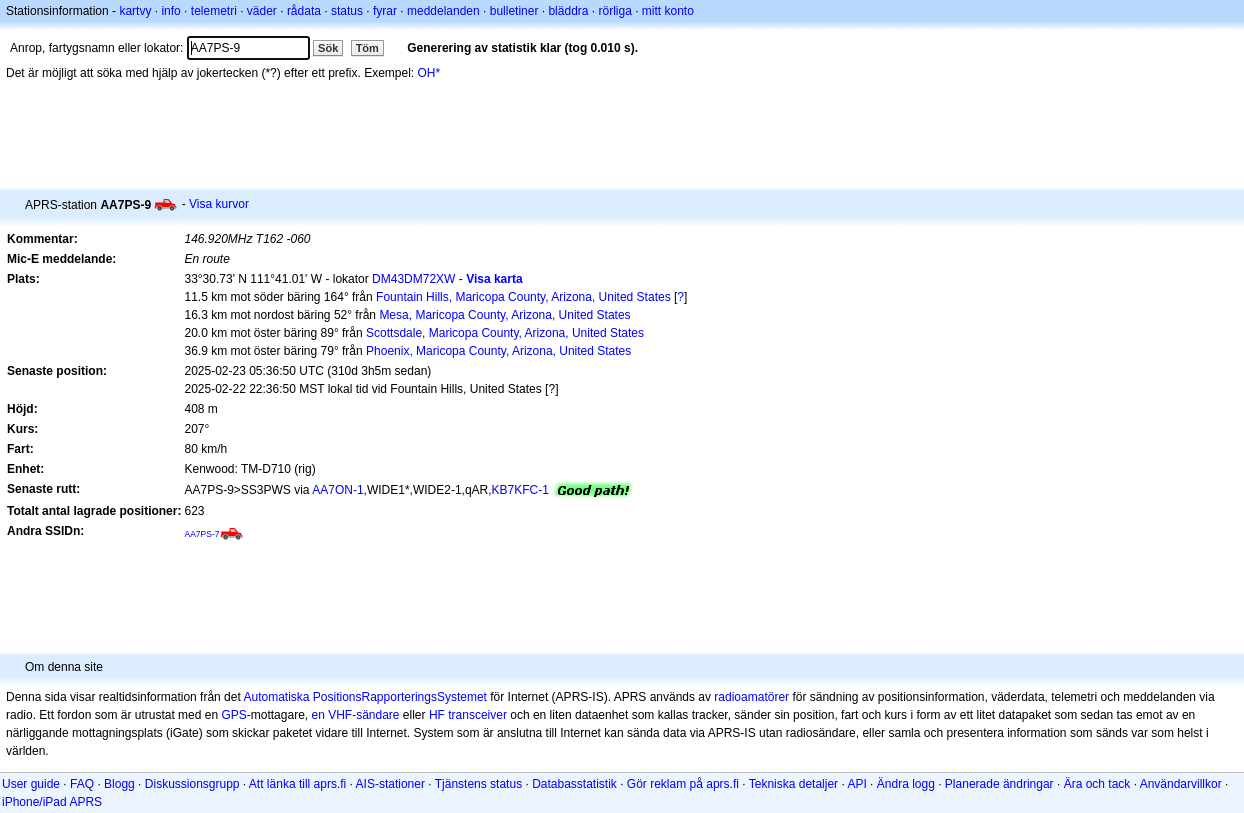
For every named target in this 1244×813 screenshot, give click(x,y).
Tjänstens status (478, 784)
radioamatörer (751, 697)
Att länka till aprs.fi (297, 784)
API (856, 784)
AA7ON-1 (337, 490)
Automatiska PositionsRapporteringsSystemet (364, 697)
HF (437, 715)
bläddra (568, 11)
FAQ (82, 784)
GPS (233, 715)
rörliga (614, 11)
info (170, 11)
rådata (304, 11)
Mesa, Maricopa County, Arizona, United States (504, 315)
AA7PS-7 (201, 534)
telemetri (214, 11)
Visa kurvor (219, 204)
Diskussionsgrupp (192, 784)
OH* (429, 73)
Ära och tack (1097, 784)
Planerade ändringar (999, 784)
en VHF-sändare (355, 715)
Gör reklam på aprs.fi (683, 784)
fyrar (385, 11)
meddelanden (443, 11)
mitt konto (668, 11)
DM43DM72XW (413, 279)
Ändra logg (906, 784)
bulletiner (514, 11)
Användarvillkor (1181, 784)
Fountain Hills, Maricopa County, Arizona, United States (523, 297)
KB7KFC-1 (520, 490)
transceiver (477, 715)
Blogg (119, 784)
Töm (367, 48)
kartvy (135, 11)
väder (262, 11)
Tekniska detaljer (793, 784)
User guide (31, 784)
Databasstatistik (574, 784)
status (347, 11)
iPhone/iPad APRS (52, 802)
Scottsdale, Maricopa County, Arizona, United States (505, 333)
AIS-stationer (390, 784)
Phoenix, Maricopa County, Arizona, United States (498, 351)
